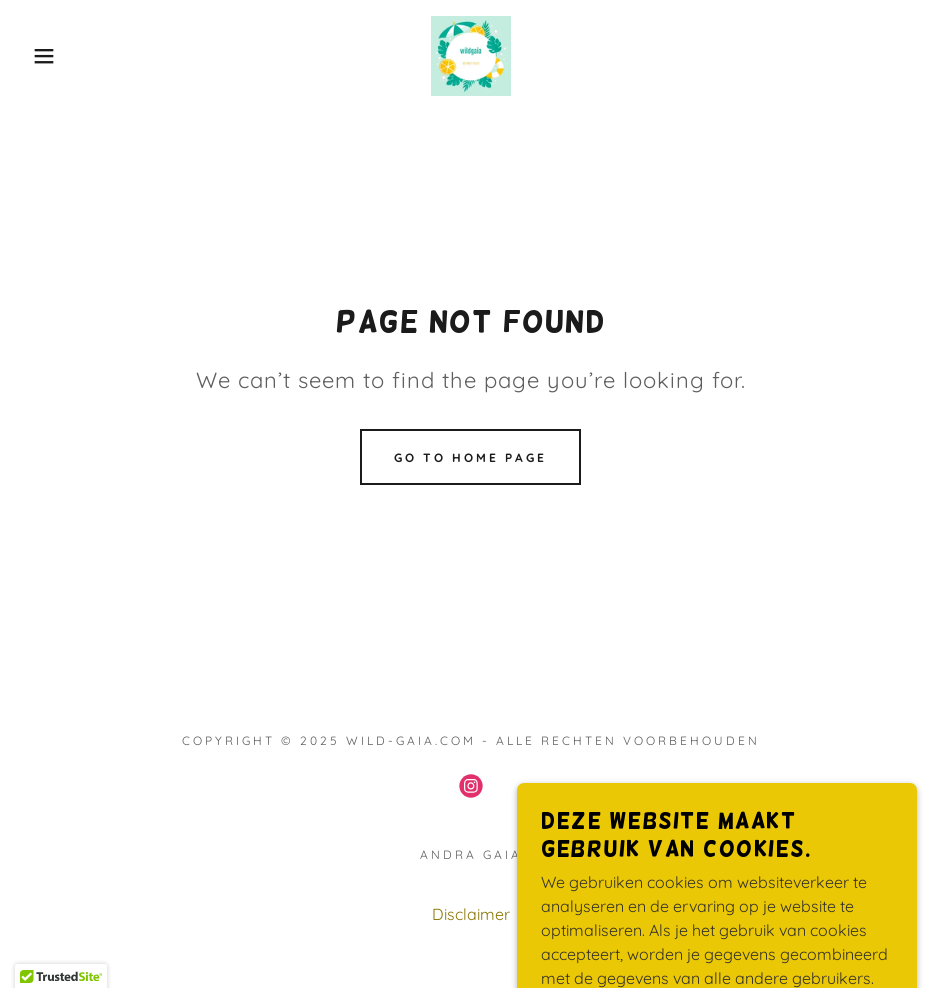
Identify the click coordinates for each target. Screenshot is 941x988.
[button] (47, 56)
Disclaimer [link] (471, 914)
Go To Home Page (470, 457)
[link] (470, 56)
